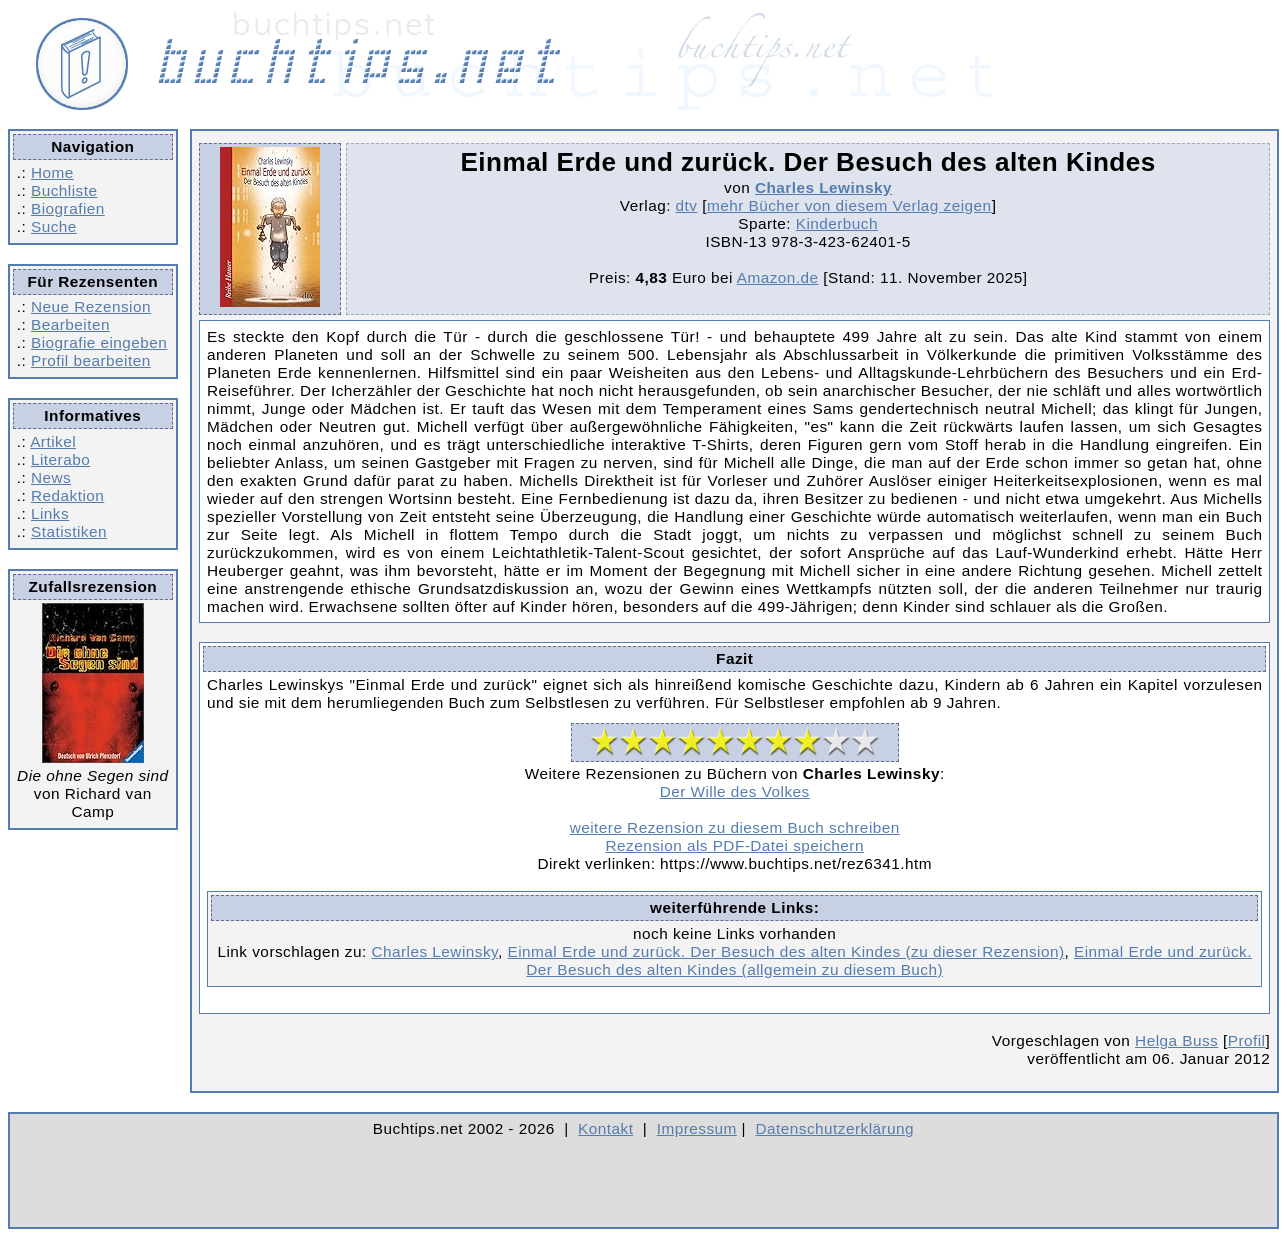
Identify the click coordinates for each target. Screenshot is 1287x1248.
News (51, 477)
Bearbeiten (70, 324)
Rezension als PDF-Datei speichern (734, 845)
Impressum (697, 1128)
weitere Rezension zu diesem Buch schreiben (735, 827)
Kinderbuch (837, 223)
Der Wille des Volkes (735, 791)
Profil (1247, 1040)
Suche (54, 226)
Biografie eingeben (99, 342)
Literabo (60, 459)
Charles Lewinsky (823, 187)
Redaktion (67, 495)
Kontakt (605, 1128)
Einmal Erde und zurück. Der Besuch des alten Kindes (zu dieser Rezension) (786, 951)
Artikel (53, 441)
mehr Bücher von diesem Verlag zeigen (849, 205)
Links (50, 513)
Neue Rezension (91, 306)
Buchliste (64, 190)
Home (52, 172)
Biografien (68, 208)
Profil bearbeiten (91, 360)
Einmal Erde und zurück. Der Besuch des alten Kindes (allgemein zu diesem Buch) (889, 960)
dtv (687, 205)
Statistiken (69, 531)
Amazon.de (778, 277)
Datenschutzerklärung (835, 1128)
